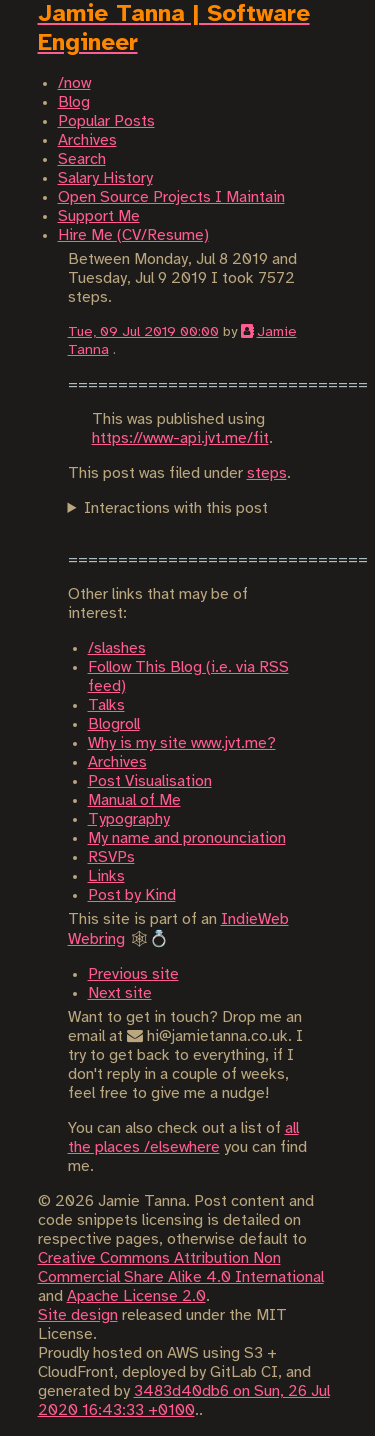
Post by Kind (132, 895)
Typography (129, 819)
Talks (106, 705)
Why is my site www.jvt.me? (182, 743)
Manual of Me (134, 800)
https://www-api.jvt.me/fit (180, 438)
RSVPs (111, 857)
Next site (120, 993)
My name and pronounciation (187, 838)
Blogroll (114, 724)
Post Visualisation (150, 781)
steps (267, 473)
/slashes (117, 648)
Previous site (133, 974)
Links (106, 876)
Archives (117, 762)
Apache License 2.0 (136, 1296)
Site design (78, 1315)
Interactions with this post (176, 508)
